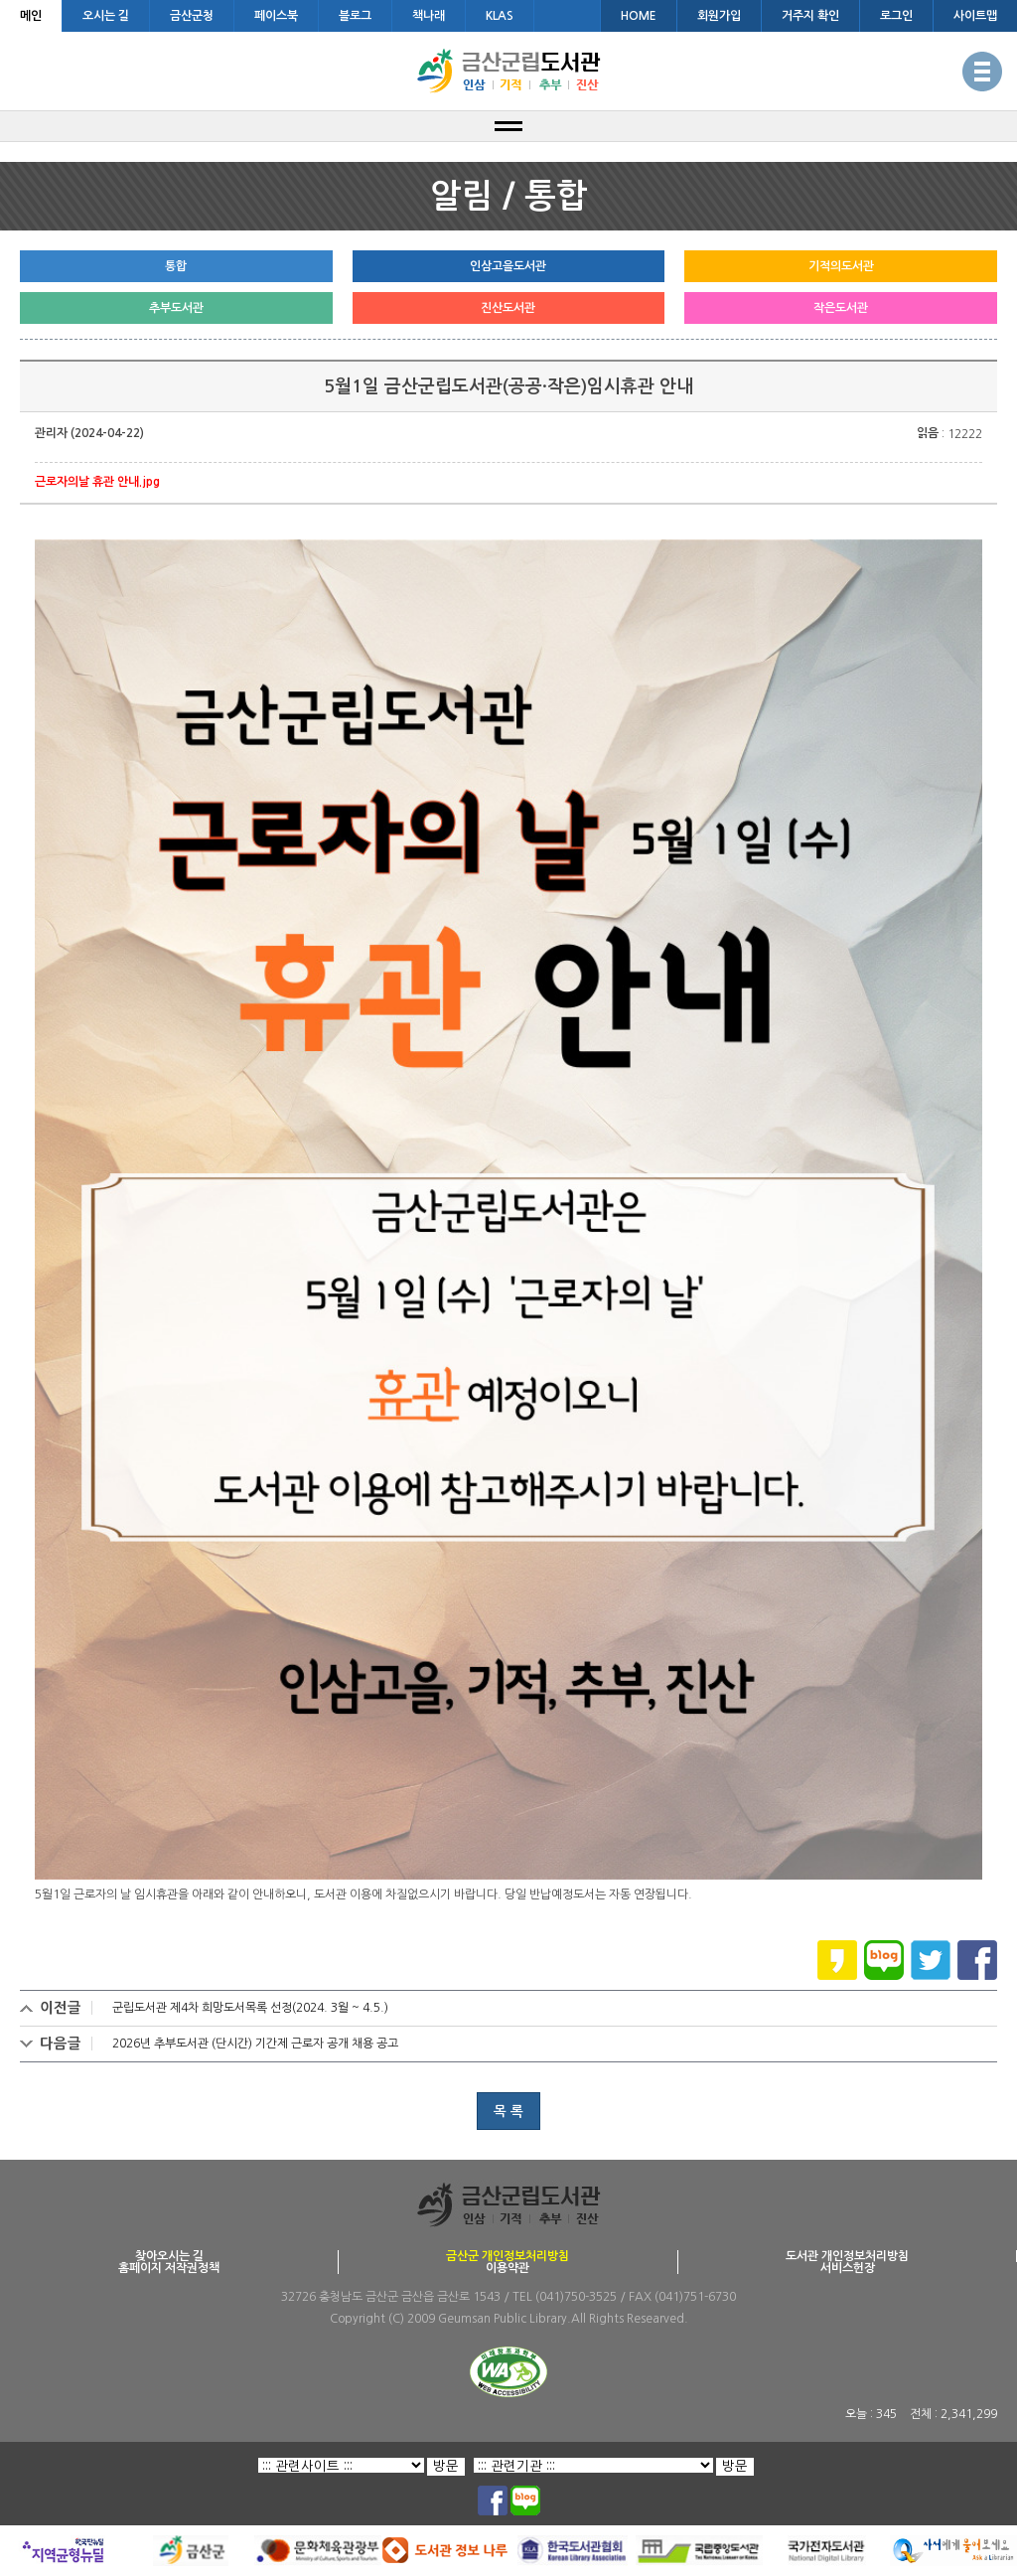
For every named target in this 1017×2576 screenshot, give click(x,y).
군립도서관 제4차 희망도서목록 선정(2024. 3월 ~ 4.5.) (250, 2008)
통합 (176, 266)
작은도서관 (840, 308)
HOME (638, 16)
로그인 (896, 16)
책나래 (428, 16)
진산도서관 (508, 308)
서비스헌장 (847, 2268)
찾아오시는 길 (169, 2256)
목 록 (508, 2111)
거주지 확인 (810, 16)
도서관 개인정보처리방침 (847, 2256)
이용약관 (507, 2268)
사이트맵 (975, 16)
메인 (31, 16)
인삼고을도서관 (508, 266)
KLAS (499, 16)
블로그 (355, 16)
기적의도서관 (841, 266)
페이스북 (276, 16)
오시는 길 (105, 16)
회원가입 (719, 16)
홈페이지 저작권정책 (168, 2268)
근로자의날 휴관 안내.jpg (97, 482)
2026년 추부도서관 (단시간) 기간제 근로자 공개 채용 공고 (255, 2043)
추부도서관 (176, 308)
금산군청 (192, 16)
